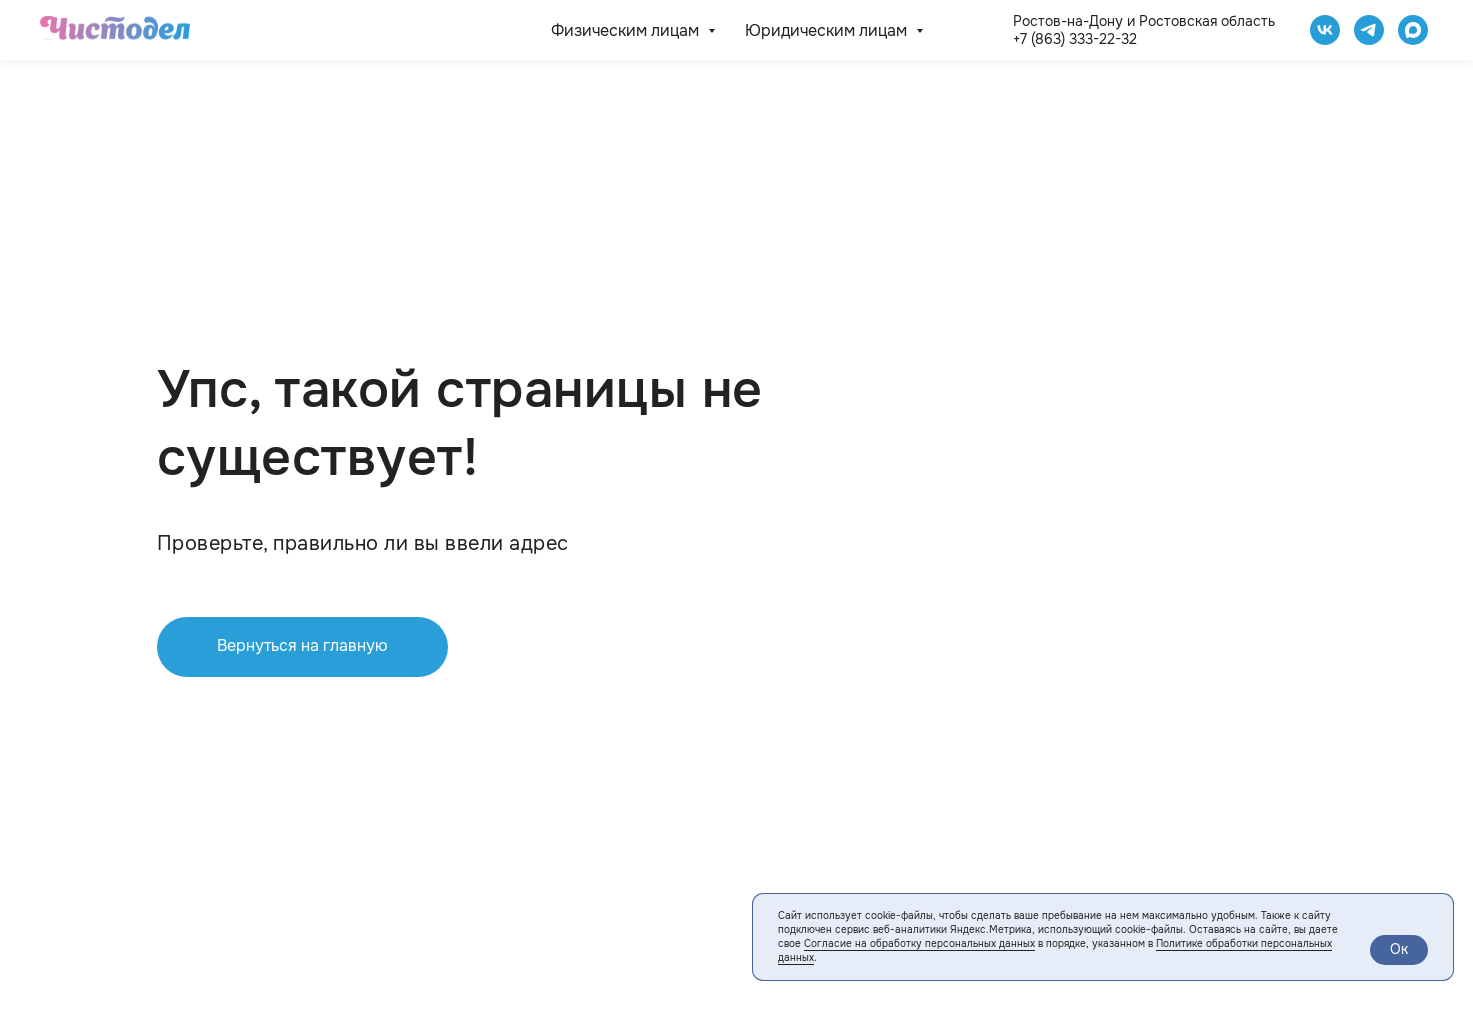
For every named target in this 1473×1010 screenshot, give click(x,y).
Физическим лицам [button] (627, 30)
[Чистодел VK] (1325, 30)
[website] (1413, 30)
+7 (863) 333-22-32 (1075, 39)
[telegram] (1369, 30)
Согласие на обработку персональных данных (919, 943)
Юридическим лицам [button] (828, 30)
